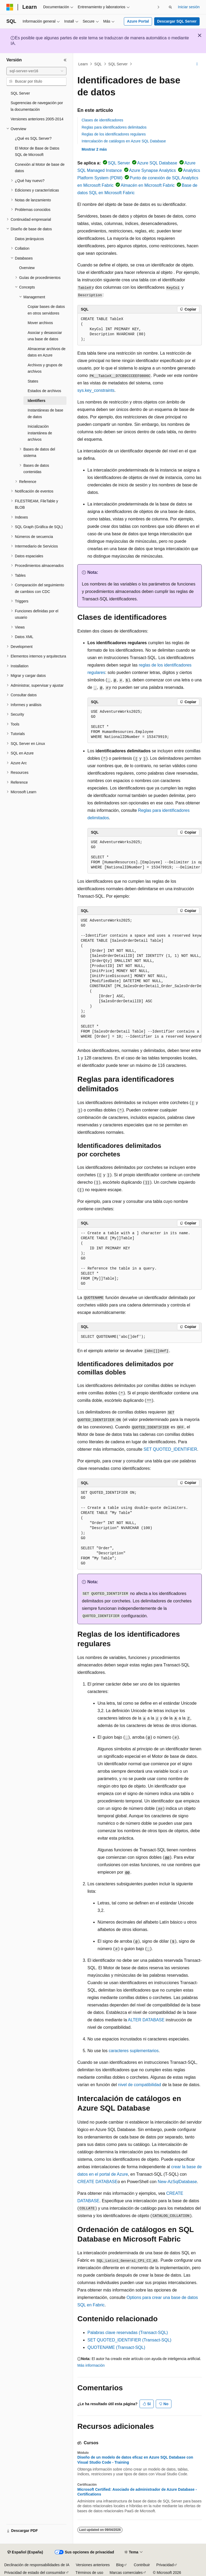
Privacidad (165, 2565)
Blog (120, 2565)
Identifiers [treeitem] (36, 400)
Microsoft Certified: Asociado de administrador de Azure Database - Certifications (137, 2491)
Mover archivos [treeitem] (40, 323)
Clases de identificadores (102, 120)
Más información (91, 2365)
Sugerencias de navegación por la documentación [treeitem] (37, 106)
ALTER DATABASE (146, 2020)
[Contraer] (65, 60)
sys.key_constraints (96, 390)
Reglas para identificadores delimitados (114, 127)
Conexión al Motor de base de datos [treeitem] (40, 167)
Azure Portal (138, 21)
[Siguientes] (158, 7)
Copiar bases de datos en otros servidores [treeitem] (46, 309)
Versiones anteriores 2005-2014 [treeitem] (37, 119)
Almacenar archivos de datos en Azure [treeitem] (46, 352)
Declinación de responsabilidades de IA (36, 2565)
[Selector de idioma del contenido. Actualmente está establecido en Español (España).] (25, 2552)
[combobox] (36, 71)
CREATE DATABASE (97, 2181)
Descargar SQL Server (176, 21)
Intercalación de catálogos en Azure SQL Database (124, 141)
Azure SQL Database (157, 163)
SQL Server (118, 64)
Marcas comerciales (126, 2572)
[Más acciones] (197, 64)
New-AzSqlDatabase (177, 2181)
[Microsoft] (9, 7)
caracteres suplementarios (134, 2050)
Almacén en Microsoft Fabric (148, 185)
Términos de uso (89, 2572)
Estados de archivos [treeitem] (44, 391)
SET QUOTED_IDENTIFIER (170, 1449)
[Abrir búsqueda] (170, 7)
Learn (83, 64)
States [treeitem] (33, 381)
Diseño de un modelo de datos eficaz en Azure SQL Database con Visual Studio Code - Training (135, 2459)
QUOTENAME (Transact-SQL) (116, 2347)
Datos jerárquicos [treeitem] (29, 239)
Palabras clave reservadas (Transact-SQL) (127, 2332)
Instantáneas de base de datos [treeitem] (45, 413)
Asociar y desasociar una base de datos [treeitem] (45, 335)
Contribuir (142, 2565)
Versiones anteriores (93, 2565)
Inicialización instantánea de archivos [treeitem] (40, 433)
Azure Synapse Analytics (152, 170)
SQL (98, 64)
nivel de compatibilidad (139, 2084)
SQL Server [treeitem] (20, 93)
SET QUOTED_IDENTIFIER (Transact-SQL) (129, 2340)
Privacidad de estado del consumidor (34, 2572)
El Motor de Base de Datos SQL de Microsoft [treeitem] (37, 151)
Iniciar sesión (189, 7)
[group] (144, 855)
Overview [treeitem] (27, 268)
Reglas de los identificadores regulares (114, 134)
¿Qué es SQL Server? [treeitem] (33, 138)
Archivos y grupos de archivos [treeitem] (45, 368)
